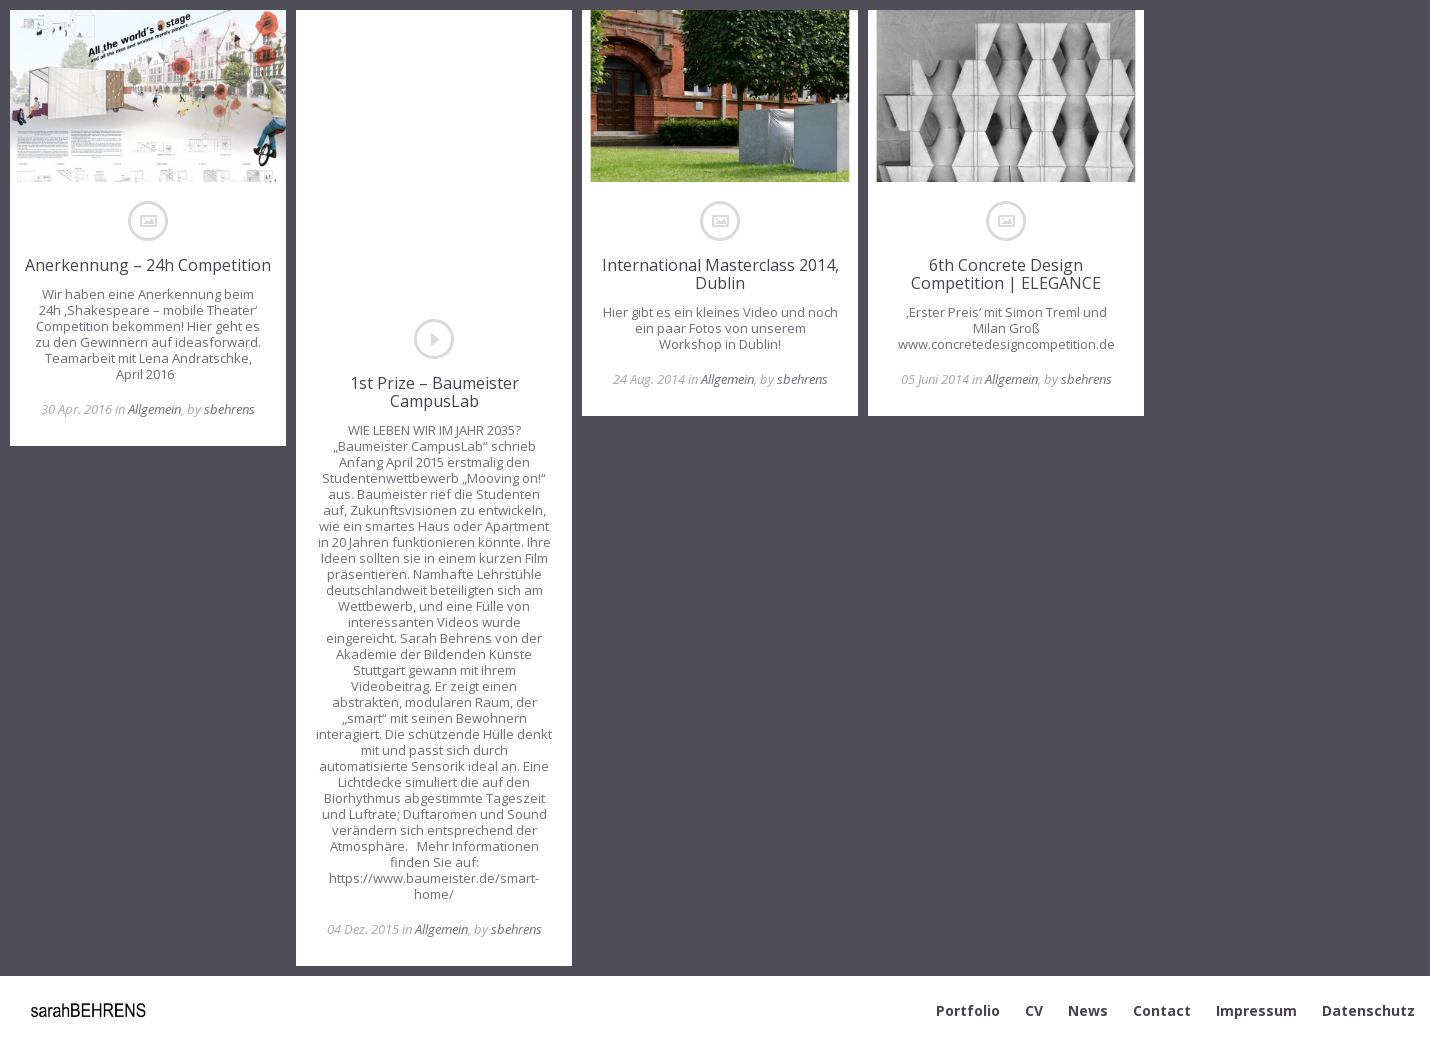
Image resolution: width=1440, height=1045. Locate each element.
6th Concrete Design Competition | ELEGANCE (1006, 274)
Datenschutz (1368, 1010)
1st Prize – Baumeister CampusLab (434, 392)
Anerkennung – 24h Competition (148, 265)
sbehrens (229, 409)
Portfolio (968, 1010)
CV (1034, 1010)
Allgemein (154, 409)
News (1088, 1010)
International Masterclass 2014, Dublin (720, 274)
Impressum (1256, 1010)
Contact (1162, 1010)
